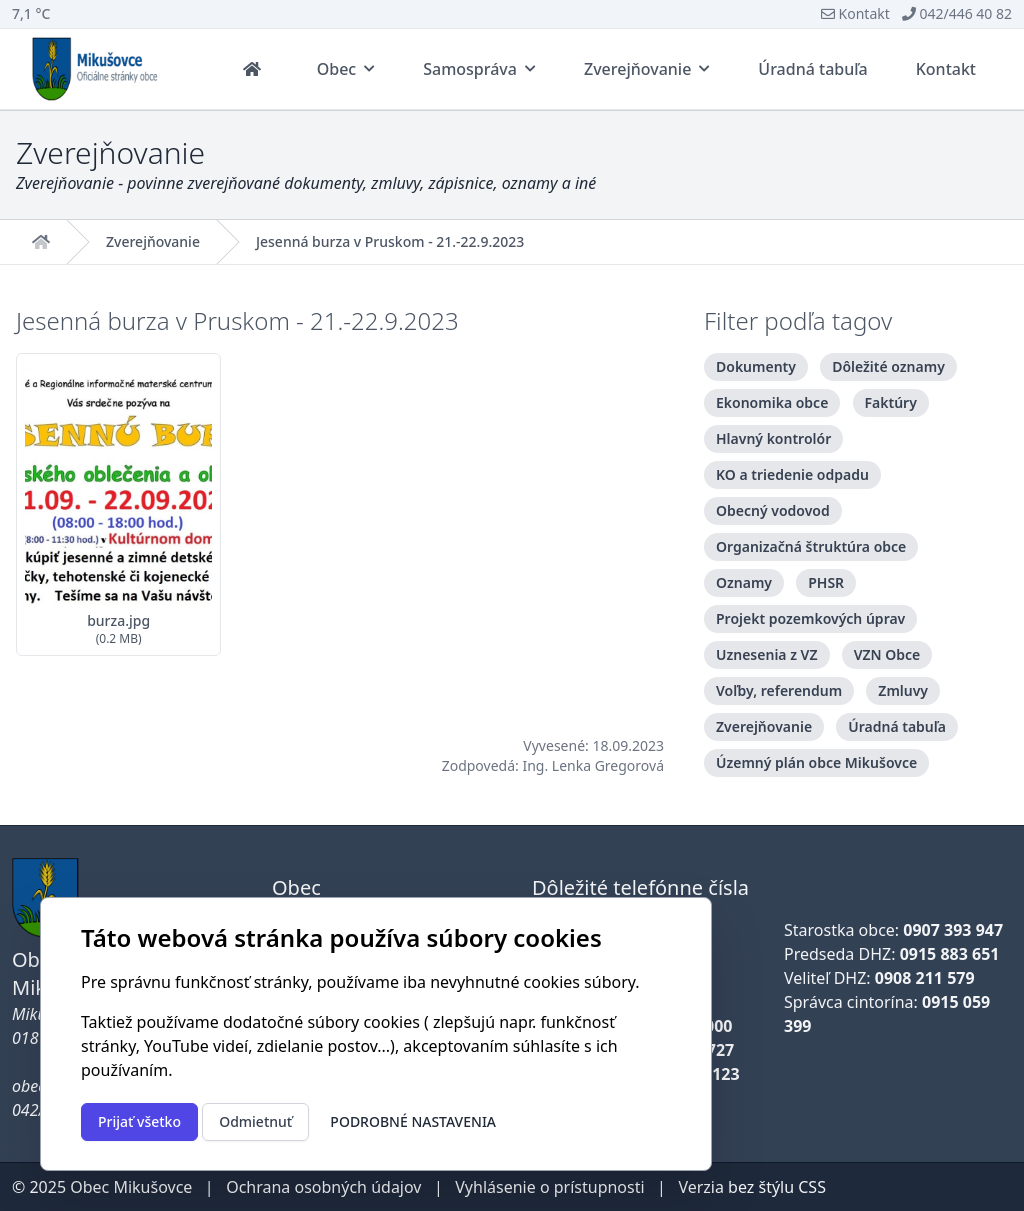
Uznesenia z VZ (767, 654)
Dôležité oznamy (888, 366)
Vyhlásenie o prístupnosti (549, 1187)
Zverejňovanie (153, 242)
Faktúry (891, 402)
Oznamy (744, 582)
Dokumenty (756, 366)
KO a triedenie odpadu (792, 474)
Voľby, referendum (779, 690)
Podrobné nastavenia (413, 1121)
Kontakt (855, 13)
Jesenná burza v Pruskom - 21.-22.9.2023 (390, 242)
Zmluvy (903, 690)
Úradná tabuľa (897, 726)
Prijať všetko (139, 1121)
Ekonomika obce (772, 402)
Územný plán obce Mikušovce (816, 762)
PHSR (826, 582)
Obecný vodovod (773, 510)
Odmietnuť (255, 1121)
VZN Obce (887, 654)
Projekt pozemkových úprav (810, 618)
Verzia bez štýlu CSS (752, 1187)
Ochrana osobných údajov (323, 1187)
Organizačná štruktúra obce (811, 546)
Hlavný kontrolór (773, 438)
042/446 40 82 (957, 13)
